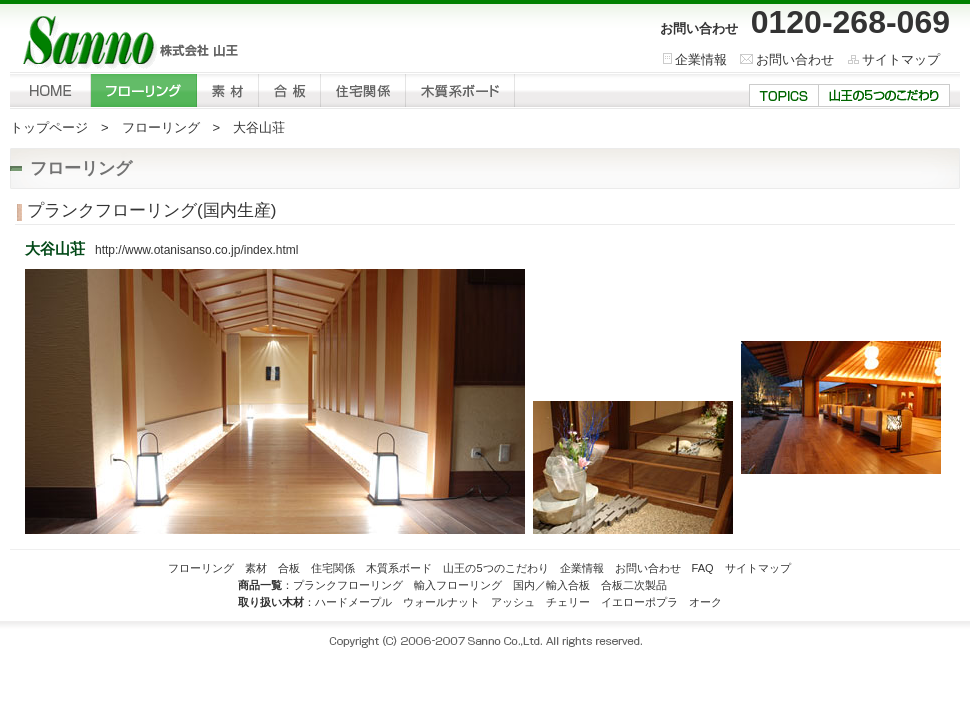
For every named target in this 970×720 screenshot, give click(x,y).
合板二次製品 (634, 585)
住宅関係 (333, 568)
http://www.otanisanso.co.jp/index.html (196, 250)
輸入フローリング (458, 585)
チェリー (568, 602)
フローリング (161, 127)
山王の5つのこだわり (495, 568)
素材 (256, 568)
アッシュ (513, 602)
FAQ (703, 568)
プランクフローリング (348, 585)
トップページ (49, 127)
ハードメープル (353, 602)
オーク (705, 602)
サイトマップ (901, 59)
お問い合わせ (795, 59)
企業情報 (701, 59)
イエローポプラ (639, 602)
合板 (289, 568)
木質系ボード (399, 568)
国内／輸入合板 (551, 585)
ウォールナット (441, 602)
